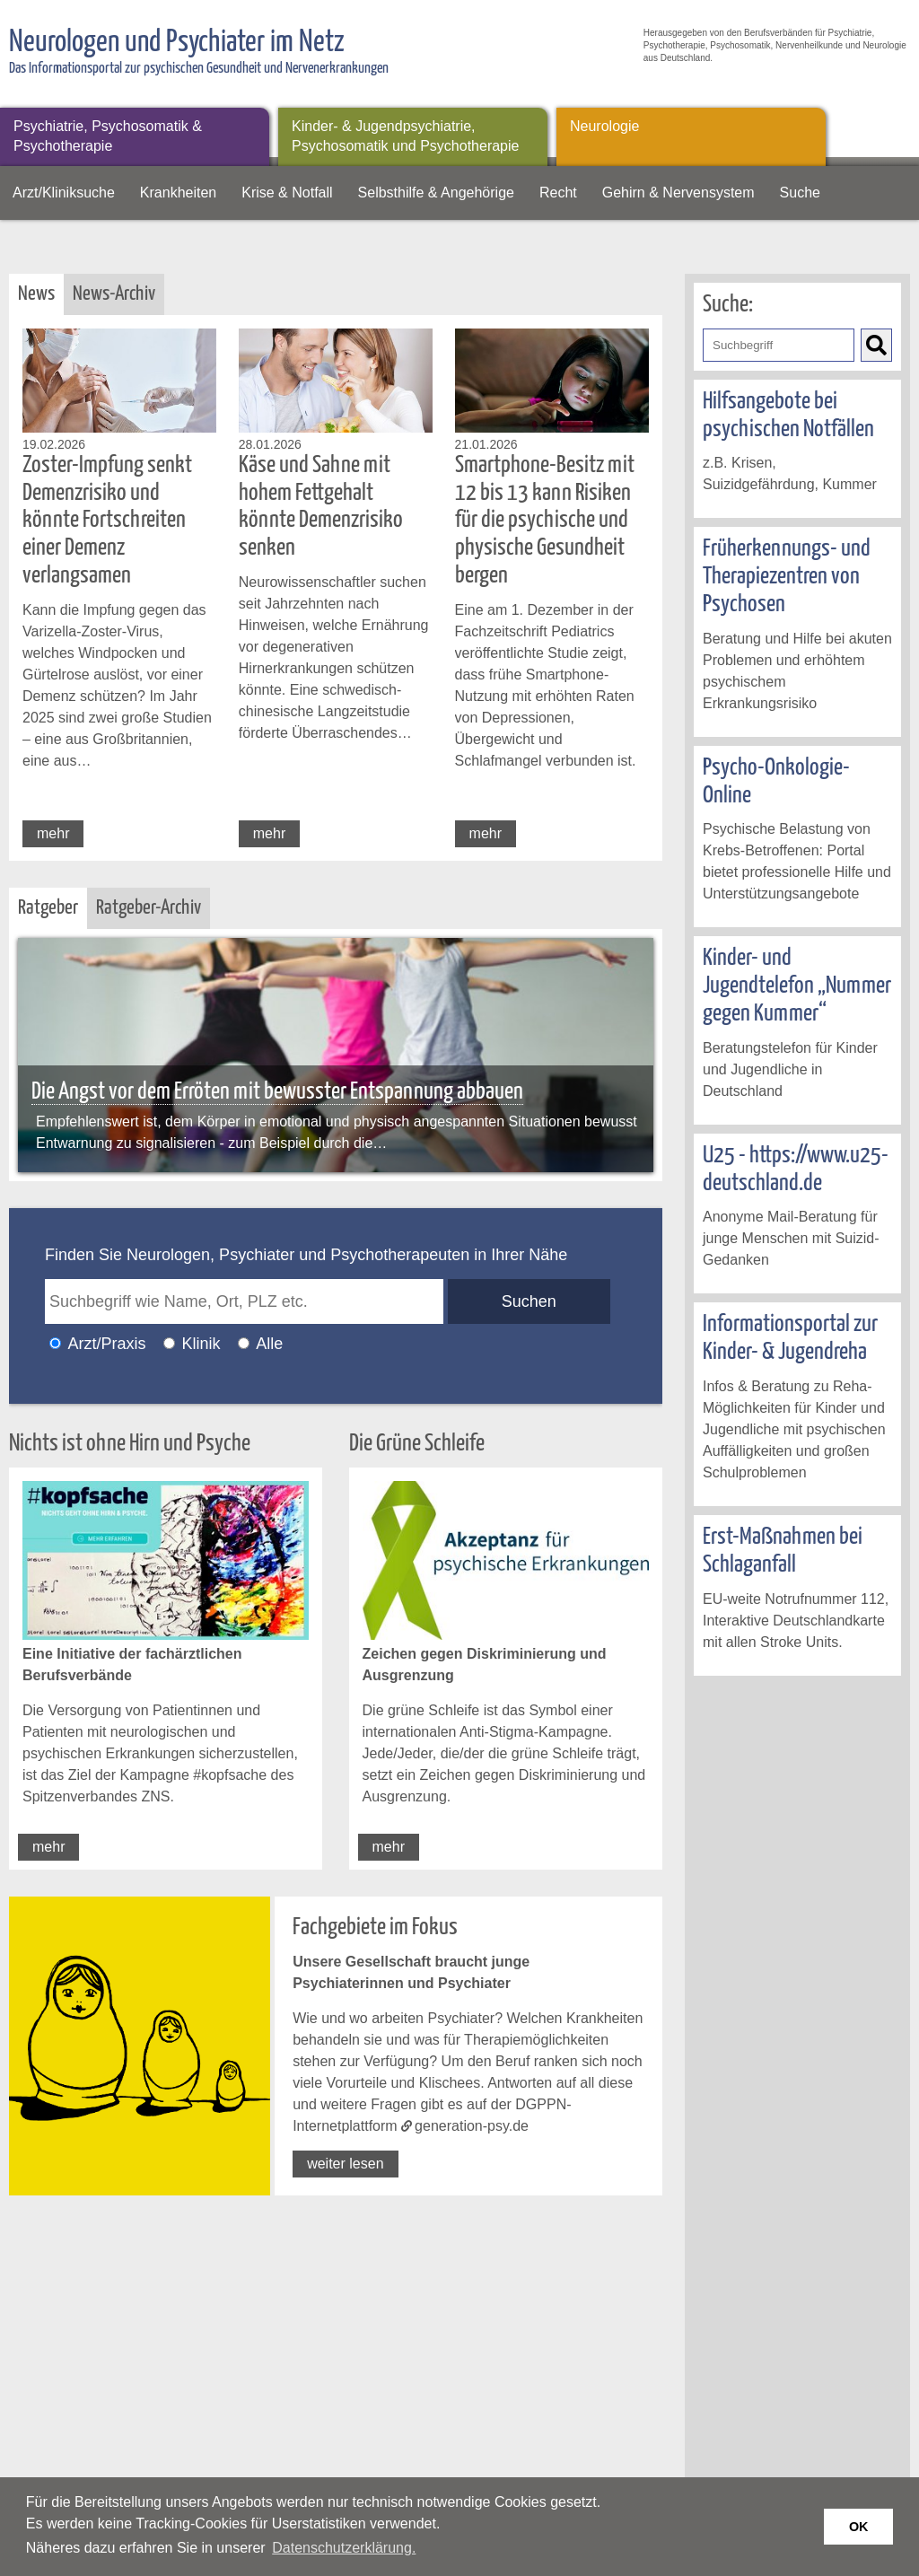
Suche (800, 192)
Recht (558, 192)
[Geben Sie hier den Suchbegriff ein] (778, 345)
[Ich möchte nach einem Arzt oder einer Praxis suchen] (55, 1343)
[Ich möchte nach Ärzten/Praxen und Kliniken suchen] (243, 1343)
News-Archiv (114, 294)
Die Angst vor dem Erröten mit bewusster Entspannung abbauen (277, 1092)
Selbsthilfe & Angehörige (436, 192)
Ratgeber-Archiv (148, 908)
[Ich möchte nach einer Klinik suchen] (169, 1343)
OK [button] (859, 2526)
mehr (53, 833)
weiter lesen (345, 2163)
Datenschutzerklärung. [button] (344, 2547)
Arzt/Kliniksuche (64, 192)
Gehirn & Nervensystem (678, 192)
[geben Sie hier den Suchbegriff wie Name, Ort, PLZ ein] (244, 1301)
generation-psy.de (472, 2126)
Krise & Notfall (286, 192)
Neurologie (604, 126)
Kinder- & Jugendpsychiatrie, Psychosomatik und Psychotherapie (405, 135)
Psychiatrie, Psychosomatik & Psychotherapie (107, 135)
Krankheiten (178, 192)
